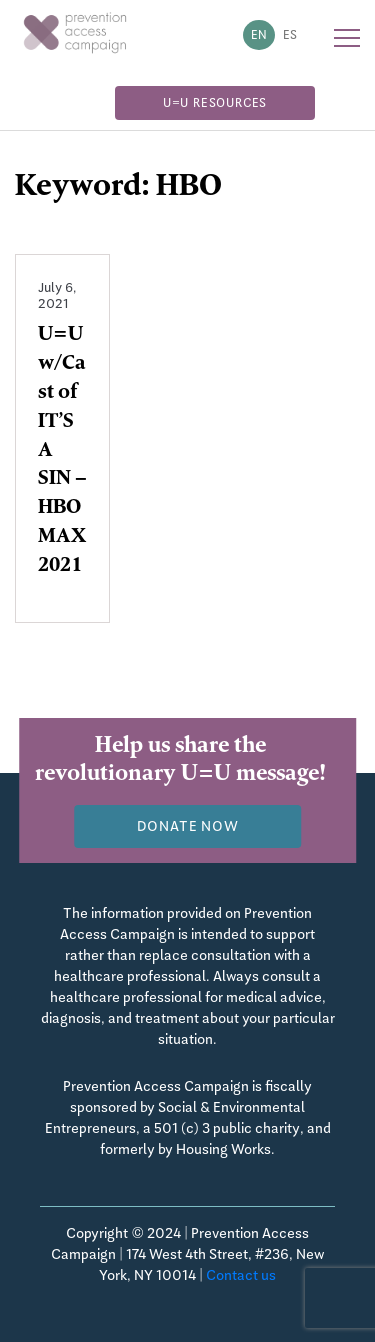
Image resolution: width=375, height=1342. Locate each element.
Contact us (241, 1275)
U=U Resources (215, 103)
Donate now (188, 826)
